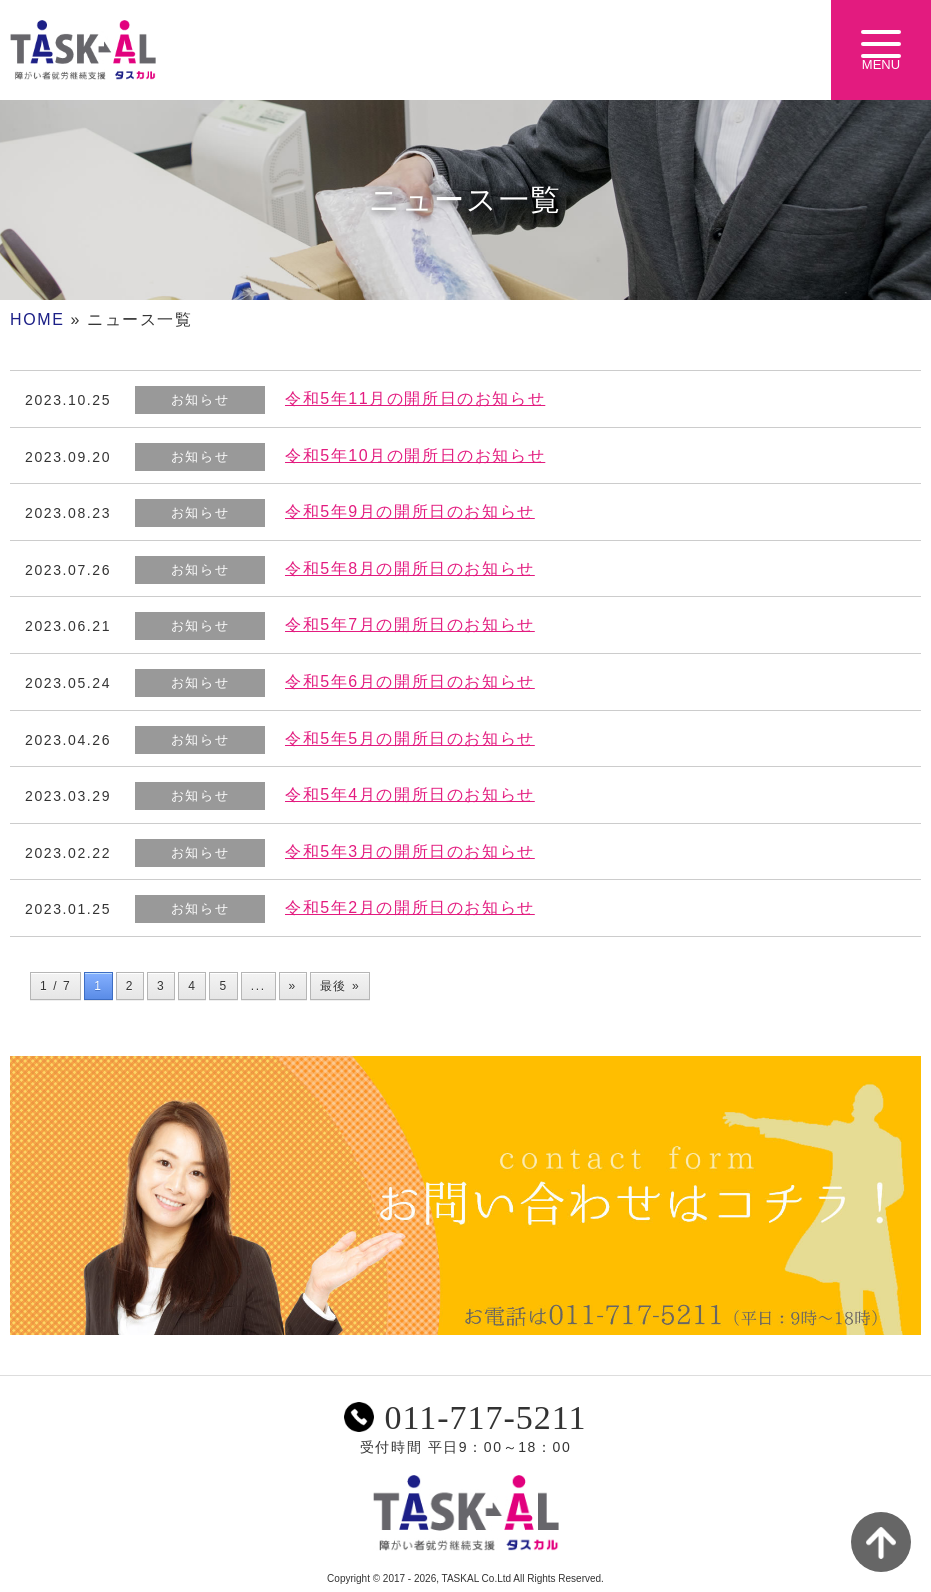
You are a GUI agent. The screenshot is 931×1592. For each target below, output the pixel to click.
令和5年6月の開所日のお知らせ (410, 681)
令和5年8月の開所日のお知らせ (410, 568)
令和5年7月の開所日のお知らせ (410, 624)
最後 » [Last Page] (340, 986)
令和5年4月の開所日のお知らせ (410, 794)
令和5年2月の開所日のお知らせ (410, 907)
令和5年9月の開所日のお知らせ (410, 511)
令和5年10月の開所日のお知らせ (415, 455)
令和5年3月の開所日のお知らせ (410, 851)
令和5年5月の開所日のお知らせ (410, 738)
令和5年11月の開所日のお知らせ (415, 398)
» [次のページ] (293, 986)
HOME (37, 319)
